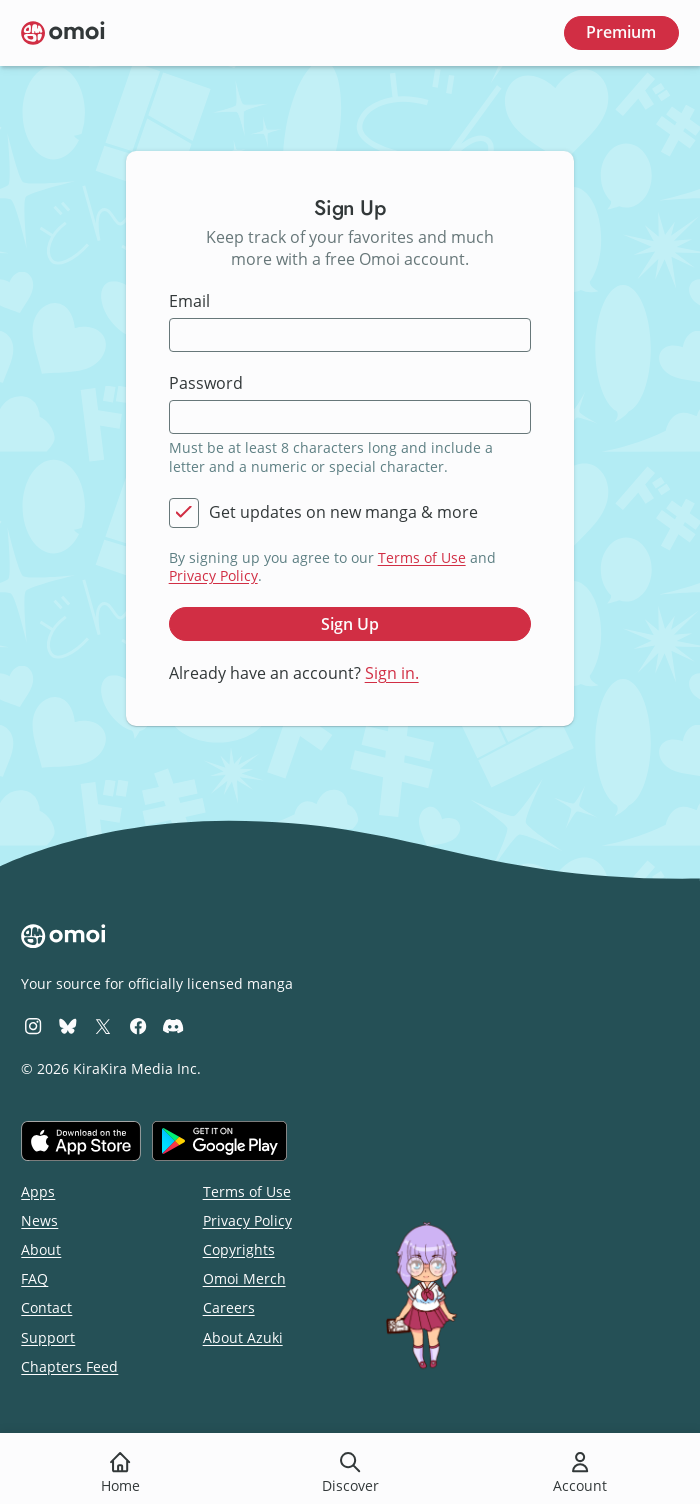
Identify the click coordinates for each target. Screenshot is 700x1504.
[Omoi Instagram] (33, 1025)
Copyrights (239, 1249)
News (39, 1220)
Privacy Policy (213, 575)
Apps (38, 1191)
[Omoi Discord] (173, 1025)
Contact (46, 1307)
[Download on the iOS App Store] (81, 1141)
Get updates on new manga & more (343, 512)
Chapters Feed (69, 1366)
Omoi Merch (244, 1278)
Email (189, 301)
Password (206, 383)
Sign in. (392, 673)
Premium (621, 32)
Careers (229, 1307)
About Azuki (243, 1337)
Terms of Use (422, 557)
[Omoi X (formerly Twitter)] (103, 1025)
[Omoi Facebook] (138, 1025)
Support (48, 1337)
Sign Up (350, 624)
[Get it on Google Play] (219, 1141)
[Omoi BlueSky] (68, 1025)
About (41, 1249)
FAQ (34, 1278)
